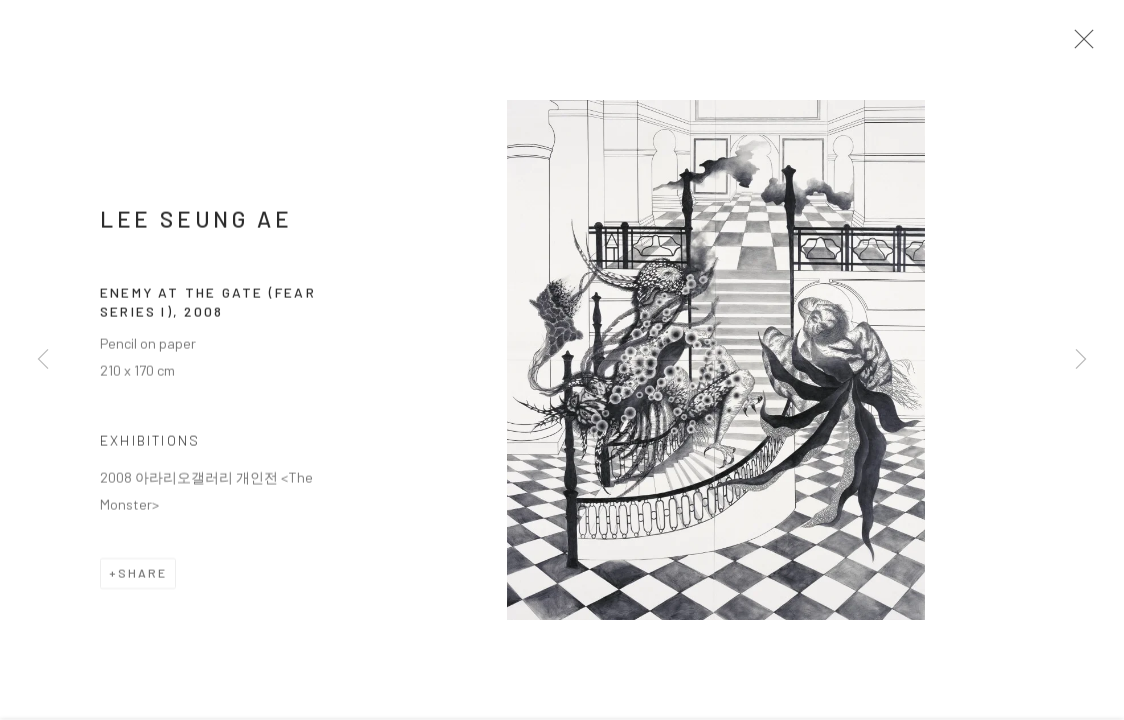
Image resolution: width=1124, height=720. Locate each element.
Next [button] (1081, 360)
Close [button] (1083, 45)
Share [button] (142, 579)
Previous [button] (43, 360)
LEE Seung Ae (196, 225)
